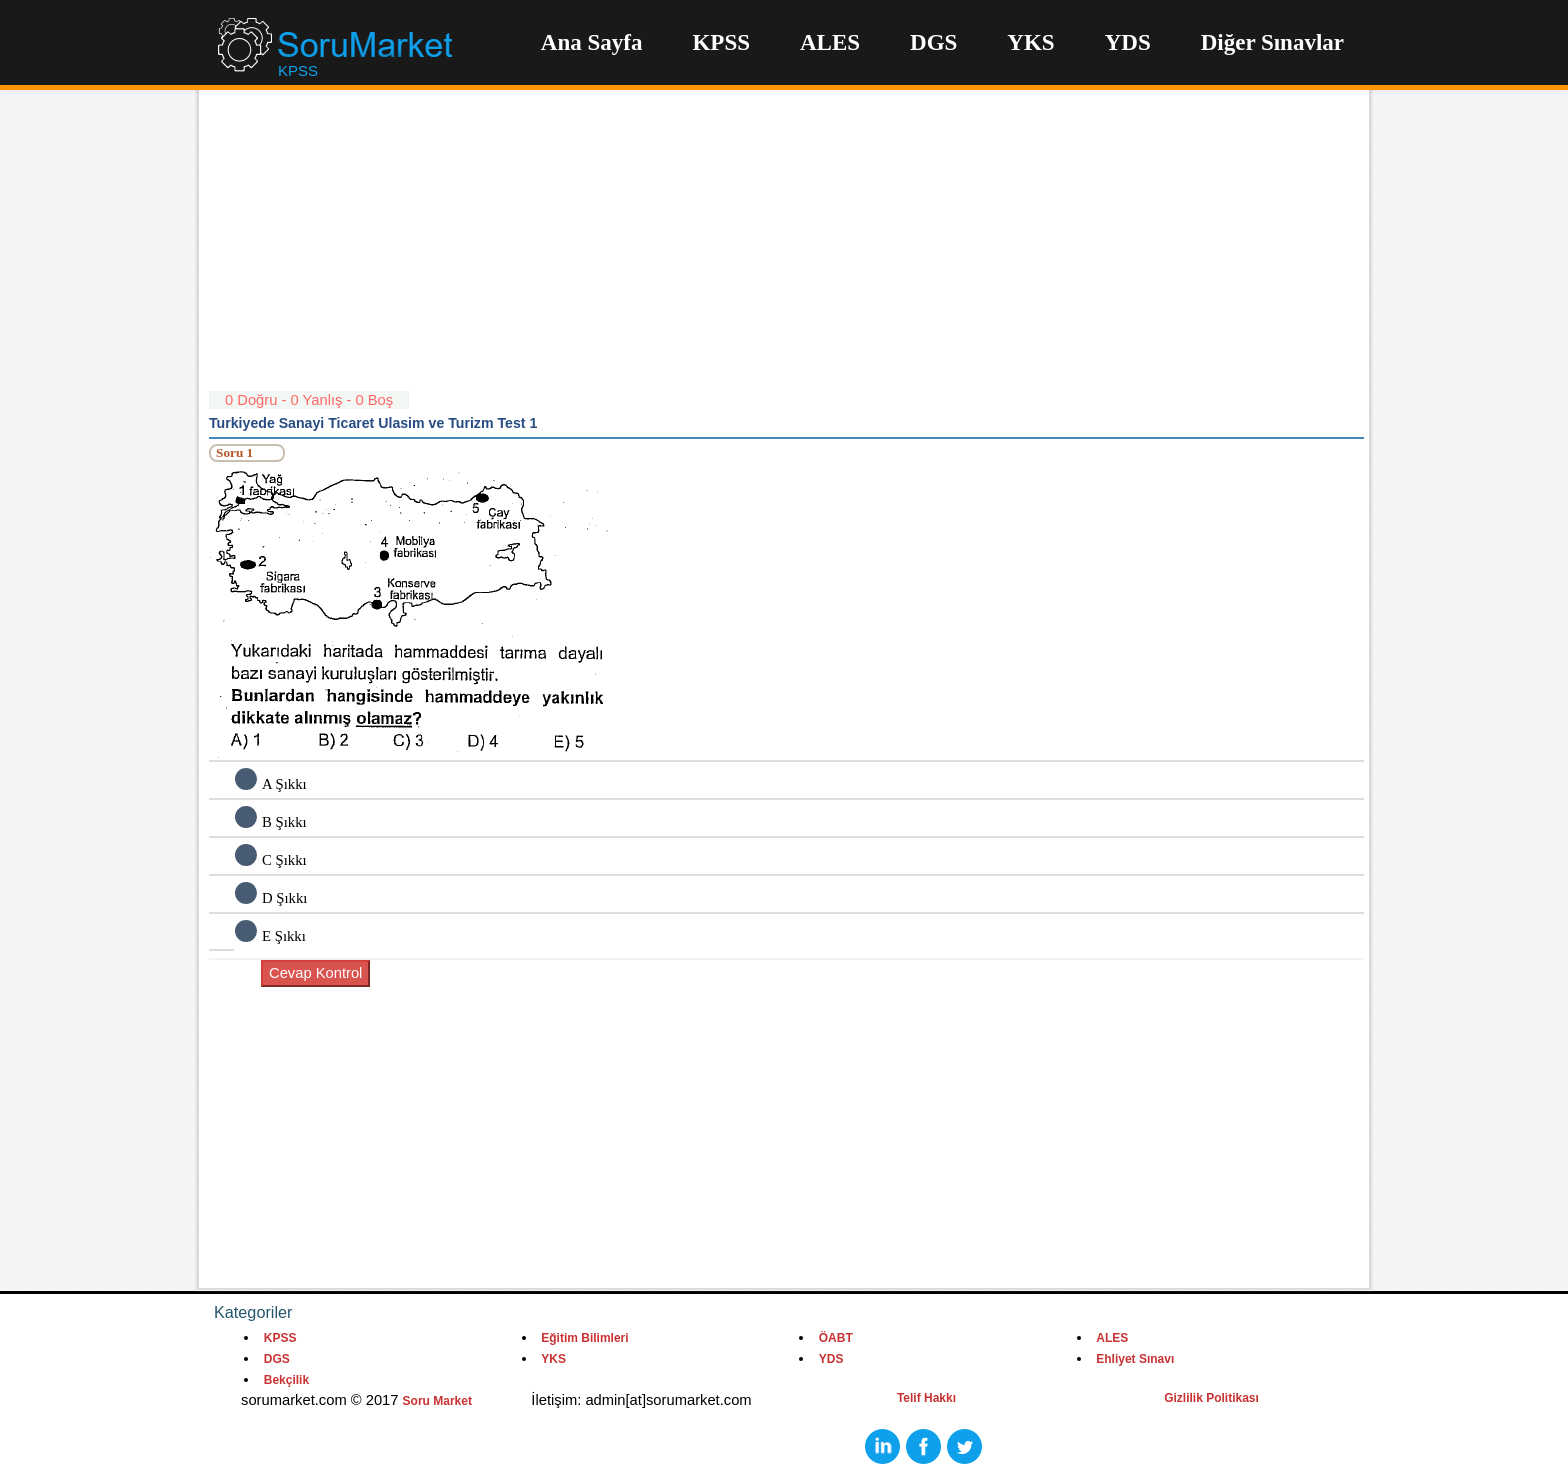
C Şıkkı (284, 860)
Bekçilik (286, 1380)
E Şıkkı (284, 936)
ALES (830, 42)
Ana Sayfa (592, 42)
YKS (1030, 42)
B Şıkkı (284, 822)
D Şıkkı (284, 898)
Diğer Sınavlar (1272, 42)
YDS (1128, 42)
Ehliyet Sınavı (1135, 1359)
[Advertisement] (786, 250)
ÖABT (836, 1338)
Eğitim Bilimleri (584, 1338)
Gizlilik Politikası (1211, 1398)
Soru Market (437, 1401)
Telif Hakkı (926, 1398)
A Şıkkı (284, 784)
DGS (933, 42)
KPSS (721, 42)
